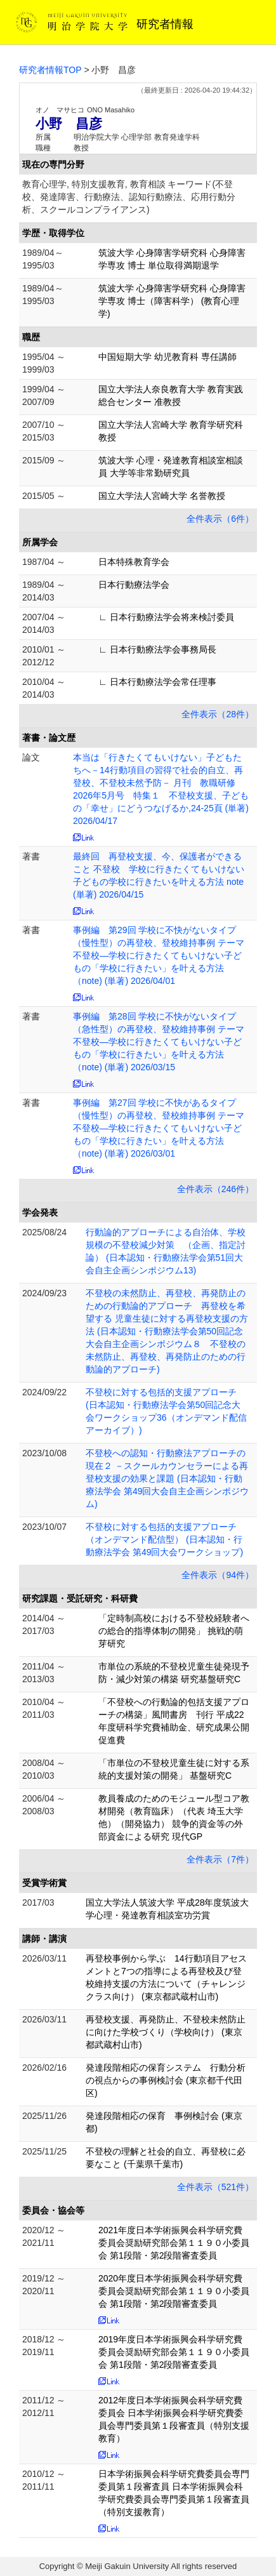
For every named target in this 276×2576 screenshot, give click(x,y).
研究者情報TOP (50, 70)
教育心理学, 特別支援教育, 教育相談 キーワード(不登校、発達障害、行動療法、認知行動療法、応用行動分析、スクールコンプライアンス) (128, 197)
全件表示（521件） (215, 2187)
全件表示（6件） (220, 519)
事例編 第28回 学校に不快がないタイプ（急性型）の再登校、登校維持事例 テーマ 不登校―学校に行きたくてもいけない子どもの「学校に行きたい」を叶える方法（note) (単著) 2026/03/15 (163, 1041)
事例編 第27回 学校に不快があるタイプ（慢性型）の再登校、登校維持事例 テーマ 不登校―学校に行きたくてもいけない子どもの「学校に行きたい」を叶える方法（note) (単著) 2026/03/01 (163, 1128)
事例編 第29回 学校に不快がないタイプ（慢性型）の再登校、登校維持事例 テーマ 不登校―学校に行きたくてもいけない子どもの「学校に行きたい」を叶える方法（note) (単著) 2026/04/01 (163, 955)
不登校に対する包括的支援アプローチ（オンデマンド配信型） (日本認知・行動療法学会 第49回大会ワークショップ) (164, 1539)
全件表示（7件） (220, 1859)
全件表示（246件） (215, 1189)
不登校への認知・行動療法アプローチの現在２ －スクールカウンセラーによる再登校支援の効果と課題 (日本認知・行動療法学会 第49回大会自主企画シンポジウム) (167, 1478)
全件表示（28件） (217, 714)
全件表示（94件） (217, 1575)
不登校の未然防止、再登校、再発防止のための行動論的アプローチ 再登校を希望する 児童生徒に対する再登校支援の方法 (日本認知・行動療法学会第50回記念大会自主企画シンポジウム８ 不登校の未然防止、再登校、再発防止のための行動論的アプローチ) (167, 1331)
